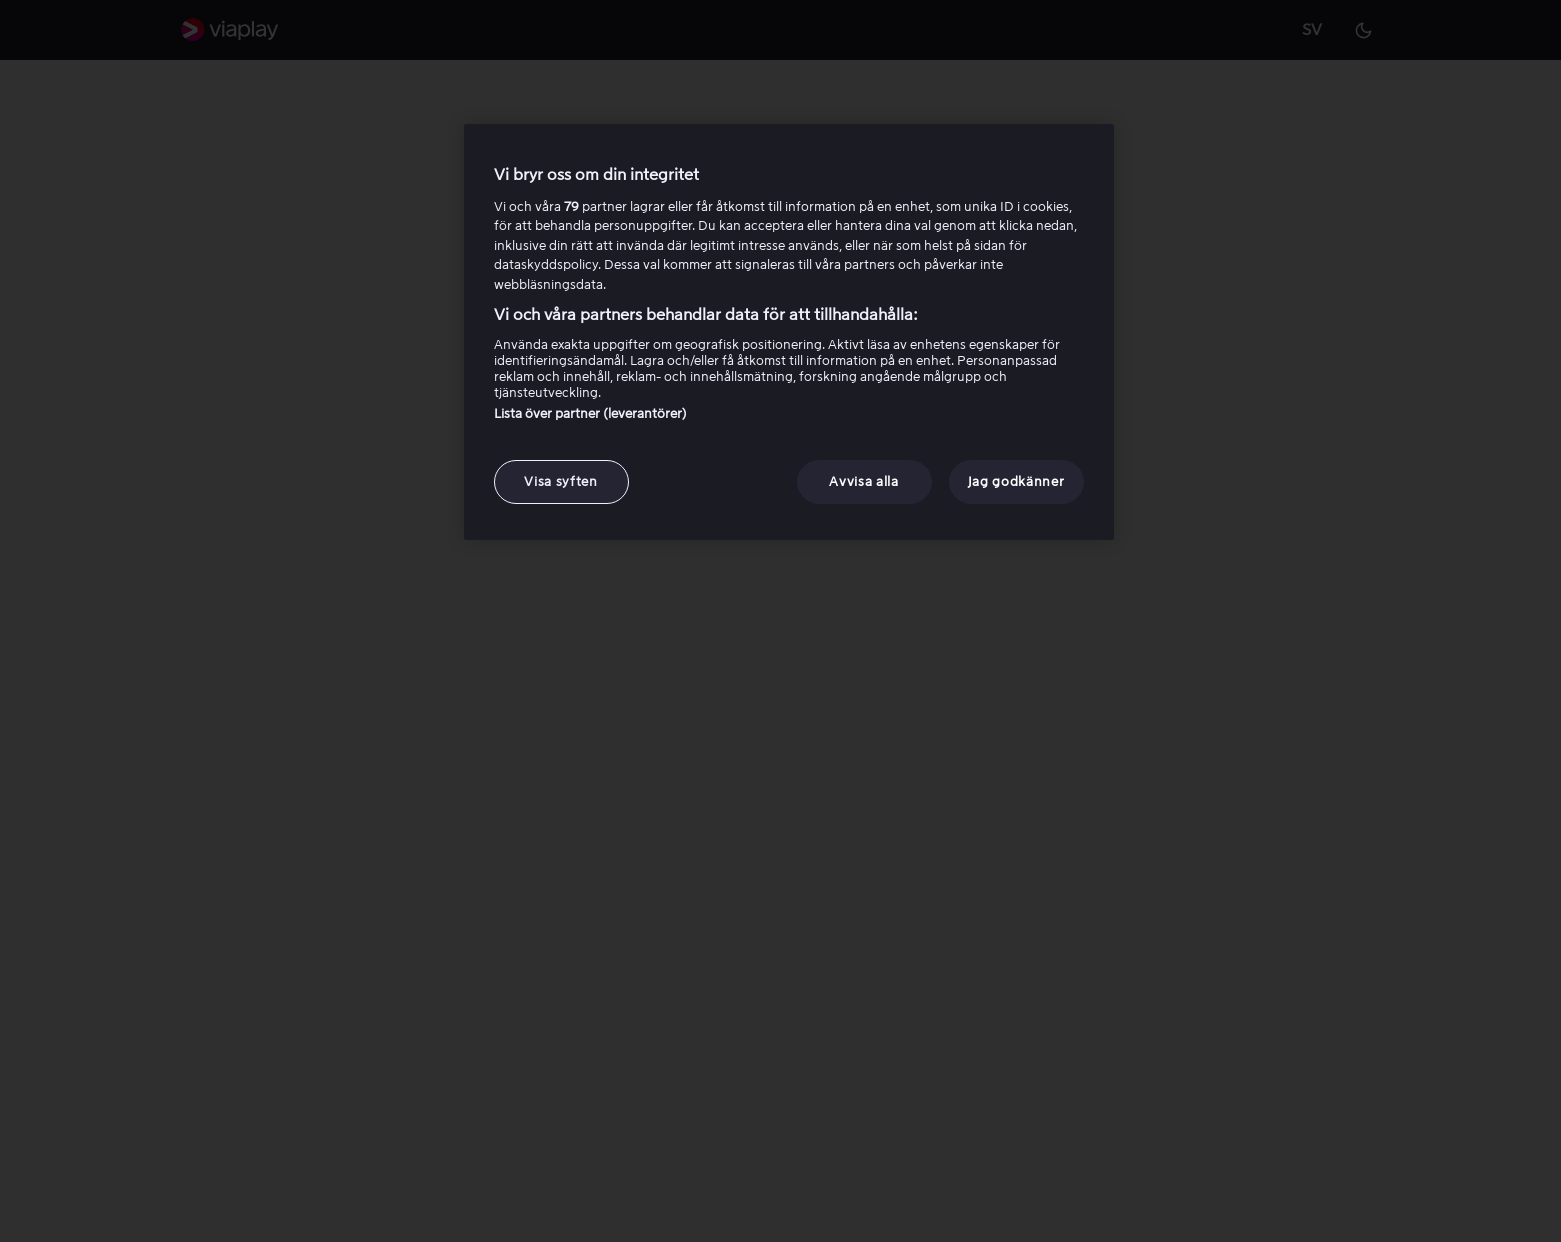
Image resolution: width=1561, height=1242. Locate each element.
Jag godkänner (1016, 481)
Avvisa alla (863, 481)
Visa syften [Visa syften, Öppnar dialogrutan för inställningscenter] (560, 481)
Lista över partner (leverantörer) (590, 413)
